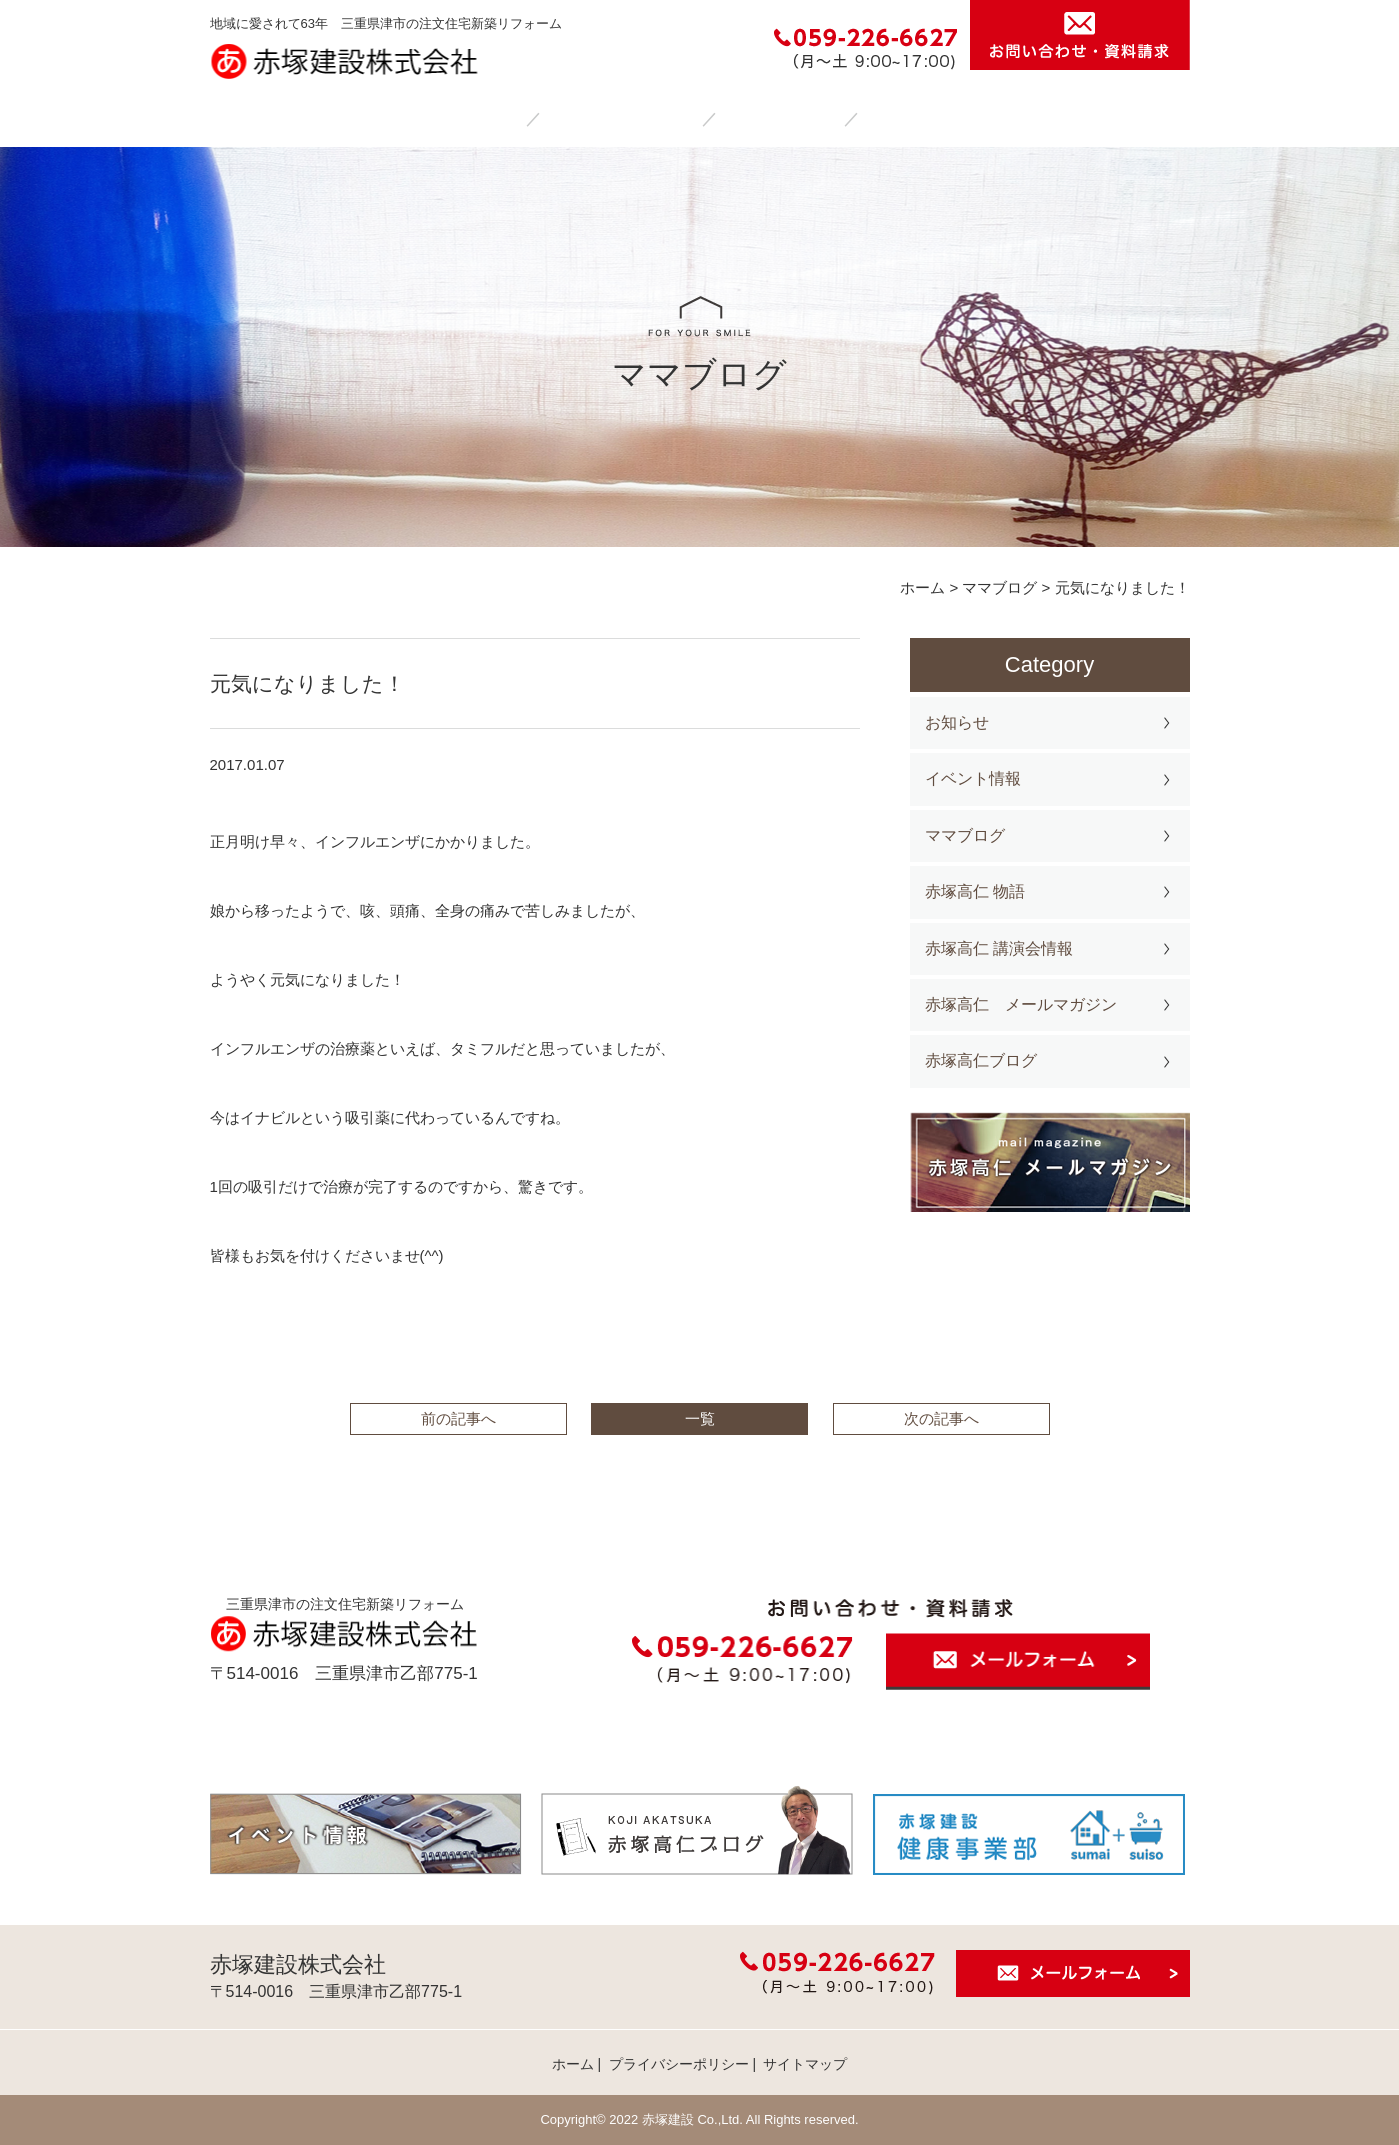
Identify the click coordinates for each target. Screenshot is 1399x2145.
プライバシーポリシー (679, 2064)
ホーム (469, 119)
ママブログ (965, 835)
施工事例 (782, 119)
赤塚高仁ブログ (981, 1060)
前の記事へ (458, 1418)
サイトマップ (805, 2064)
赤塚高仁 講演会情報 (999, 948)
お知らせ (957, 722)
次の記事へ (941, 1418)
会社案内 (925, 119)
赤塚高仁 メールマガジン (1021, 1004)
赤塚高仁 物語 (975, 891)
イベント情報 (973, 778)
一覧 (700, 1418)
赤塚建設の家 (623, 119)
